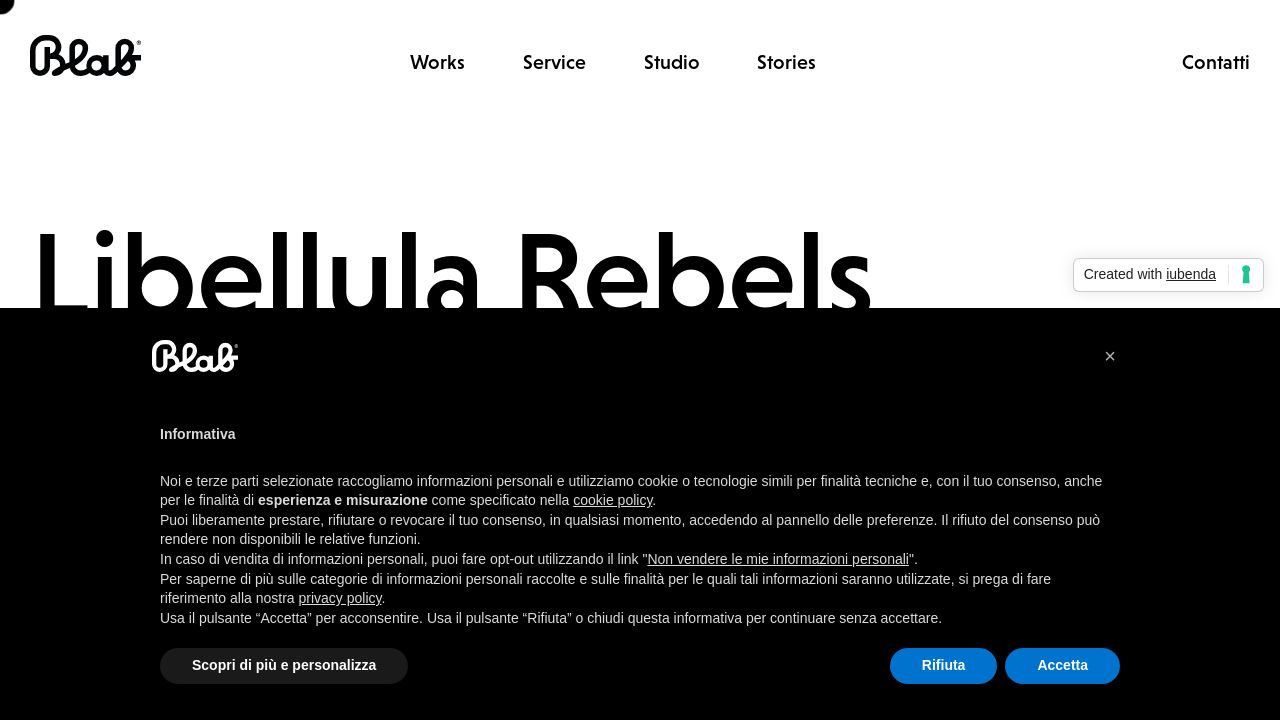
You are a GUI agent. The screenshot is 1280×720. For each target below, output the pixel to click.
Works (437, 62)
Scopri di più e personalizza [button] (284, 665)
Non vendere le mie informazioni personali (777, 559)
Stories (786, 62)
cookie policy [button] (612, 500)
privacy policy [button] (340, 598)
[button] (1110, 356)
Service (554, 62)
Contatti (1216, 62)
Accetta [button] (1062, 665)
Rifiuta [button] (944, 665)
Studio (672, 62)
